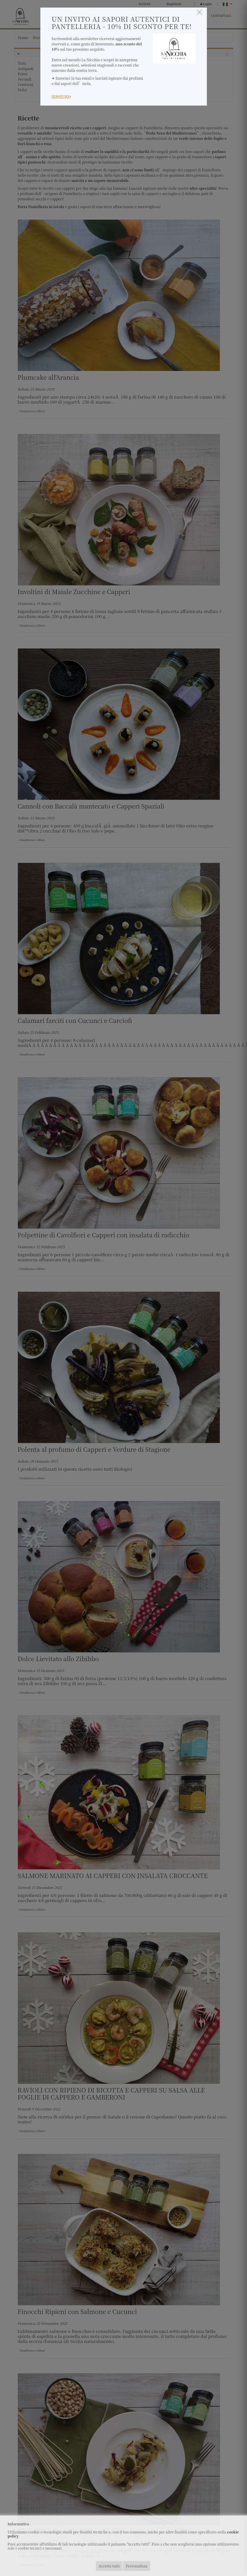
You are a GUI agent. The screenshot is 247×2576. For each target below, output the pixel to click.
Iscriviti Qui (61, 96)
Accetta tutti (109, 2565)
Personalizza (136, 2565)
